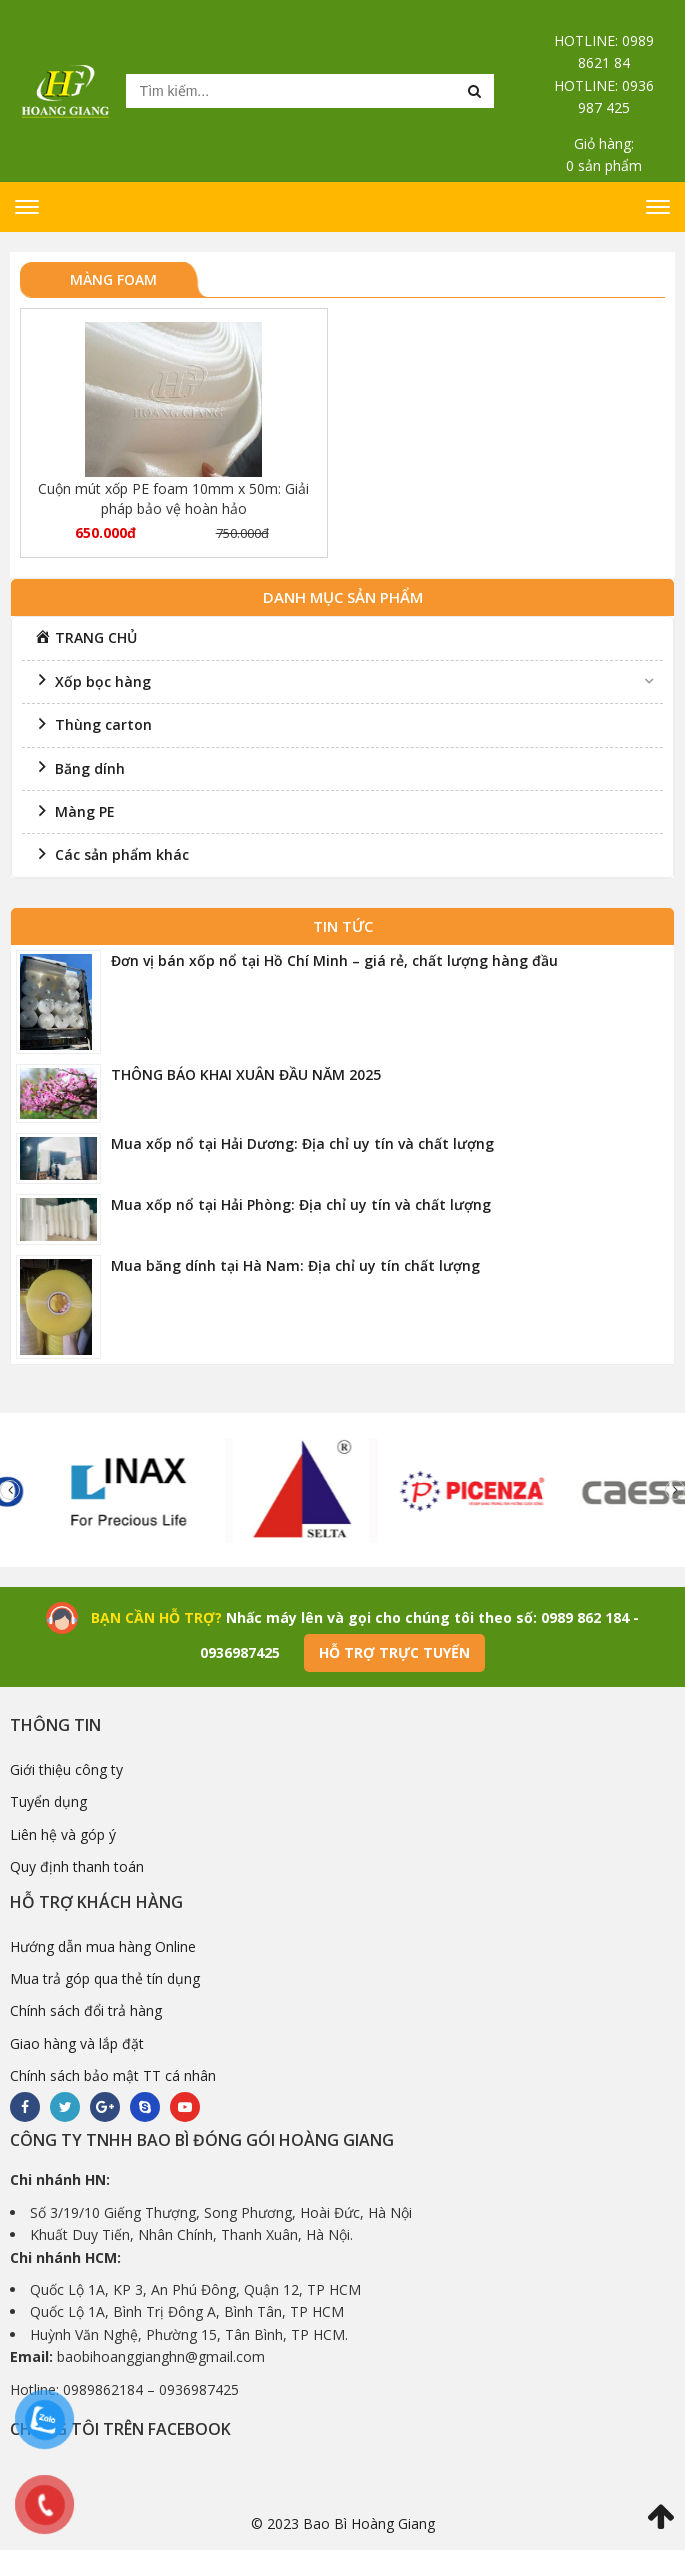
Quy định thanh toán (77, 1866)
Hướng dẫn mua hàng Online (103, 1946)
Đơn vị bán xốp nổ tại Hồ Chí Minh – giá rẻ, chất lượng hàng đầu (334, 960)
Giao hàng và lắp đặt (77, 2043)
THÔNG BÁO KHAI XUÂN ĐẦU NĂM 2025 (246, 1074)
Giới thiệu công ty (66, 1769)
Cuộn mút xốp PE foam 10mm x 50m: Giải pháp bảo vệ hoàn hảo (173, 498)
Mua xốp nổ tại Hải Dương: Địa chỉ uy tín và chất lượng (302, 1143)
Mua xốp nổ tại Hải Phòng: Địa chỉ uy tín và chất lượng (301, 1204)
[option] (156, 1490)
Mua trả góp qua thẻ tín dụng (105, 1978)
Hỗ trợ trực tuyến (394, 1652)
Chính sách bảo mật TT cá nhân (113, 2075)
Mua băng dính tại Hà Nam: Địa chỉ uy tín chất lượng (295, 1265)
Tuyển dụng (48, 1801)
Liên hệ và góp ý (63, 1834)
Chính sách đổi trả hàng (86, 2010)
